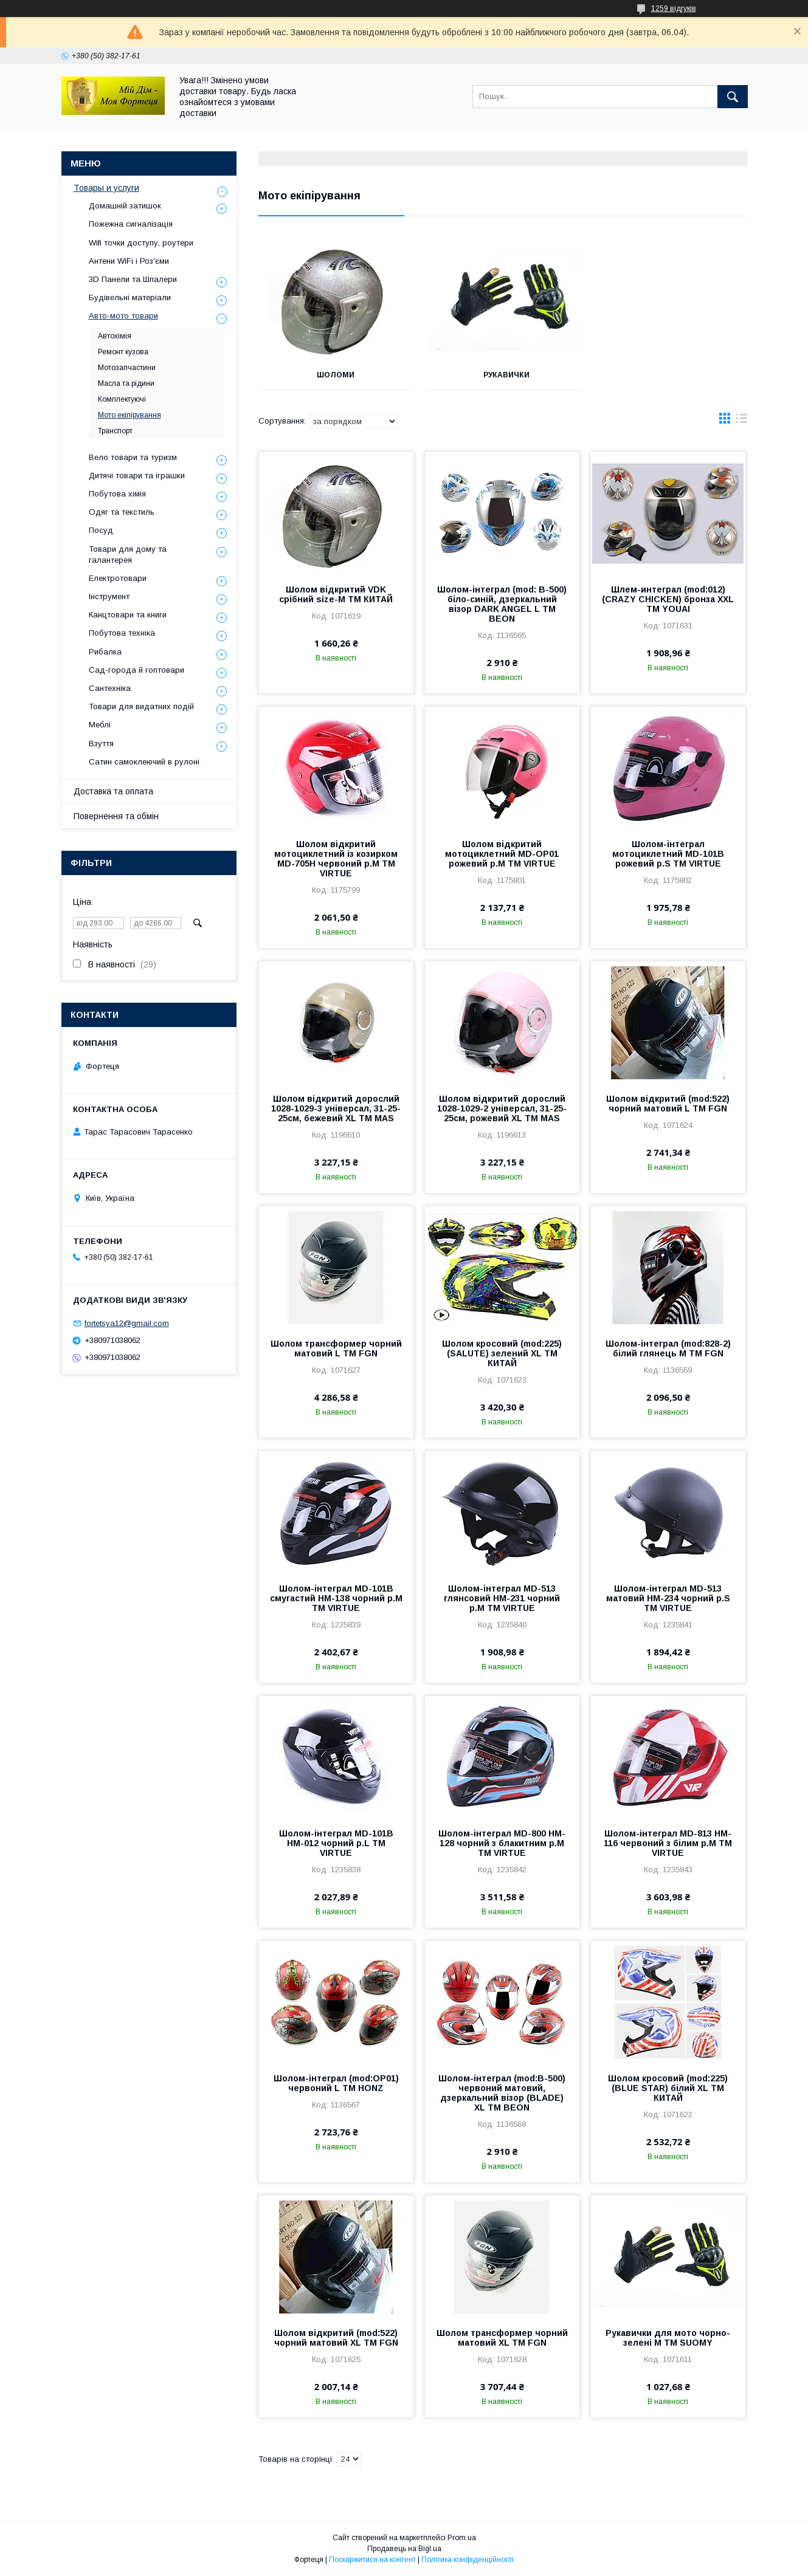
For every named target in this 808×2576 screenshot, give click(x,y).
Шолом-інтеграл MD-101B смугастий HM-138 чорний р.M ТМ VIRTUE (336, 1598)
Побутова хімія (117, 493)
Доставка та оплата (113, 791)
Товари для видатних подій (141, 706)
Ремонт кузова (123, 352)
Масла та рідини (126, 383)
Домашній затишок (125, 205)
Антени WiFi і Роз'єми (129, 261)
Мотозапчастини (127, 367)
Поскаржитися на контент (372, 2559)
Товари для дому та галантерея (128, 554)
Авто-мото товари (123, 315)
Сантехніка (110, 688)
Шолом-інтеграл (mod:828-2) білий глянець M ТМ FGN (668, 1348)
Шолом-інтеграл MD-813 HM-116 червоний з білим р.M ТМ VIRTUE (668, 1843)
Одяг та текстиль (121, 512)
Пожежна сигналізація (131, 223)
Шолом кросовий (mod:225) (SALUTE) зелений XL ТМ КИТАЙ (502, 1353)
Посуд (101, 530)
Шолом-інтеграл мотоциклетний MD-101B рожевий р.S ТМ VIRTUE (668, 853)
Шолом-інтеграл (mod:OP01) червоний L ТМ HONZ (336, 2083)
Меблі (100, 724)
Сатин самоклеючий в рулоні (144, 761)
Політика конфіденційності (467, 2559)
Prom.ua (461, 2537)
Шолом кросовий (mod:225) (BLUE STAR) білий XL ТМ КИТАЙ (668, 2088)
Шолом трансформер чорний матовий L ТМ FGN (336, 1348)
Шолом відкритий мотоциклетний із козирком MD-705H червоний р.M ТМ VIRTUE (336, 858)
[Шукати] (732, 96)
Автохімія (114, 336)
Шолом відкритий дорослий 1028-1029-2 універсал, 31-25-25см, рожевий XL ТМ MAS (502, 1108)
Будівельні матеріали (130, 297)
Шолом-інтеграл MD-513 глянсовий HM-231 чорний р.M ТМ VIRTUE (502, 1598)
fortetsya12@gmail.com (127, 1323)
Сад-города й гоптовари (136, 670)
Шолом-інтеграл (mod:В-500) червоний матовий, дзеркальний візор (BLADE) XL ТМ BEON (501, 2092)
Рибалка (105, 651)
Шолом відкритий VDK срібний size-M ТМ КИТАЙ (336, 594)
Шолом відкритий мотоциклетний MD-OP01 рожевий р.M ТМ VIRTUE (502, 853)
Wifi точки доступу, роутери (141, 242)
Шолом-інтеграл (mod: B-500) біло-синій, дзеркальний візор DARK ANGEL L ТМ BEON (502, 604)
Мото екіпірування (129, 415)
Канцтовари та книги (128, 614)
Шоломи (334, 375)
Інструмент (109, 596)
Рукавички (502, 375)
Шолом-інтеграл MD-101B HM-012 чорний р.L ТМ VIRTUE (336, 1843)
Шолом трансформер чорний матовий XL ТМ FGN (502, 2338)
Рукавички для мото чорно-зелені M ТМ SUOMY (668, 2338)
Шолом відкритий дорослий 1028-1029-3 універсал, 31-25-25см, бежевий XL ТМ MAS (336, 1108)
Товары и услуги (106, 188)
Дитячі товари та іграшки (137, 475)
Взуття (101, 743)
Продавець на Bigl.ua (404, 2548)
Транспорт (115, 431)
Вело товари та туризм (133, 457)
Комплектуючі (122, 399)
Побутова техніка (122, 632)
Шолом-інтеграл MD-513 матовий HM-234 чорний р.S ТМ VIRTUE (668, 1598)
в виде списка (741, 421)
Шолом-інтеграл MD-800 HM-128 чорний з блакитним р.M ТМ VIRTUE (501, 1843)
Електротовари (118, 578)
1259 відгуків (673, 8)
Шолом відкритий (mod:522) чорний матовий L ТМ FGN (668, 1103)
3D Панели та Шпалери (133, 279)
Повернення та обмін (116, 816)
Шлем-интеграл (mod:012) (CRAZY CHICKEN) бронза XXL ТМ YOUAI (668, 599)
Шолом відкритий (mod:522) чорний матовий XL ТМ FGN (336, 2338)
